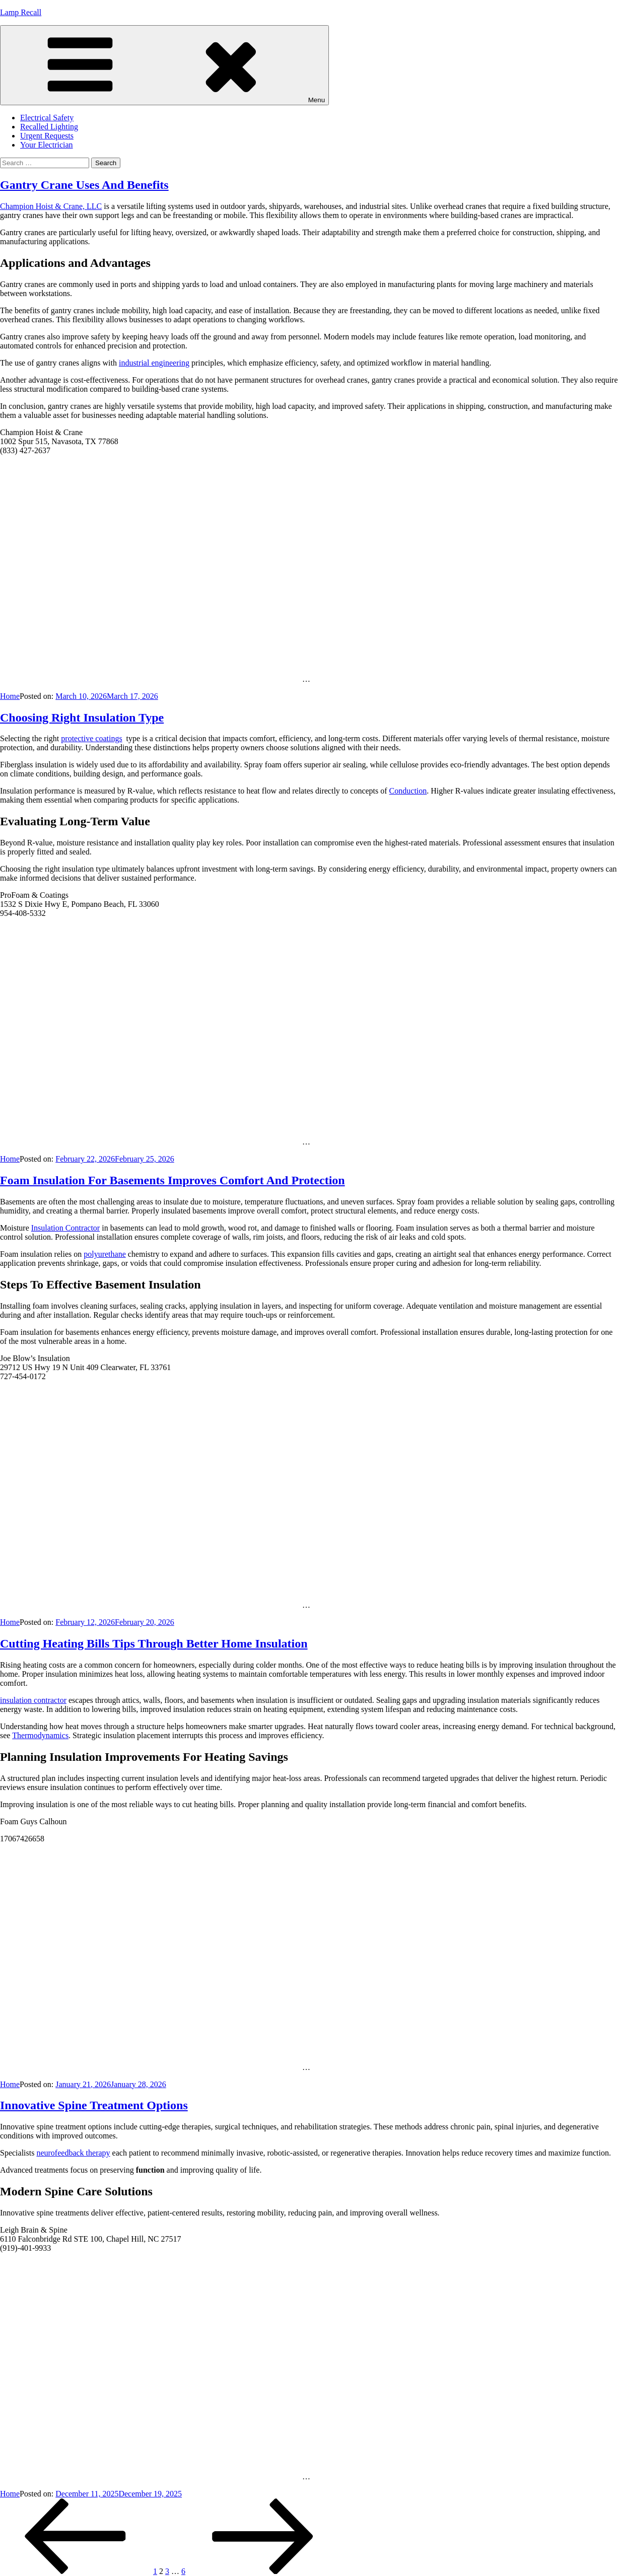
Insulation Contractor (65, 1228)
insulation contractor (33, 1700)
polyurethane (105, 1254)
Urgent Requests (47, 135)
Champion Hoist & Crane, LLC (51, 206)
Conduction (408, 790)
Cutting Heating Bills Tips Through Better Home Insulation (154, 1643)
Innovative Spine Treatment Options (94, 2105)
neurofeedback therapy (73, 2153)
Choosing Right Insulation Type (82, 717)
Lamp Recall (20, 12)
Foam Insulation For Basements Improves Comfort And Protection (172, 1180)
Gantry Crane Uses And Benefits (84, 184)
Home (10, 696)
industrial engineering (154, 363)
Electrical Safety (47, 117)
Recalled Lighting (49, 126)
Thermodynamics (40, 1735)
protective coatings (91, 738)
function (150, 2170)
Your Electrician (46, 144)
